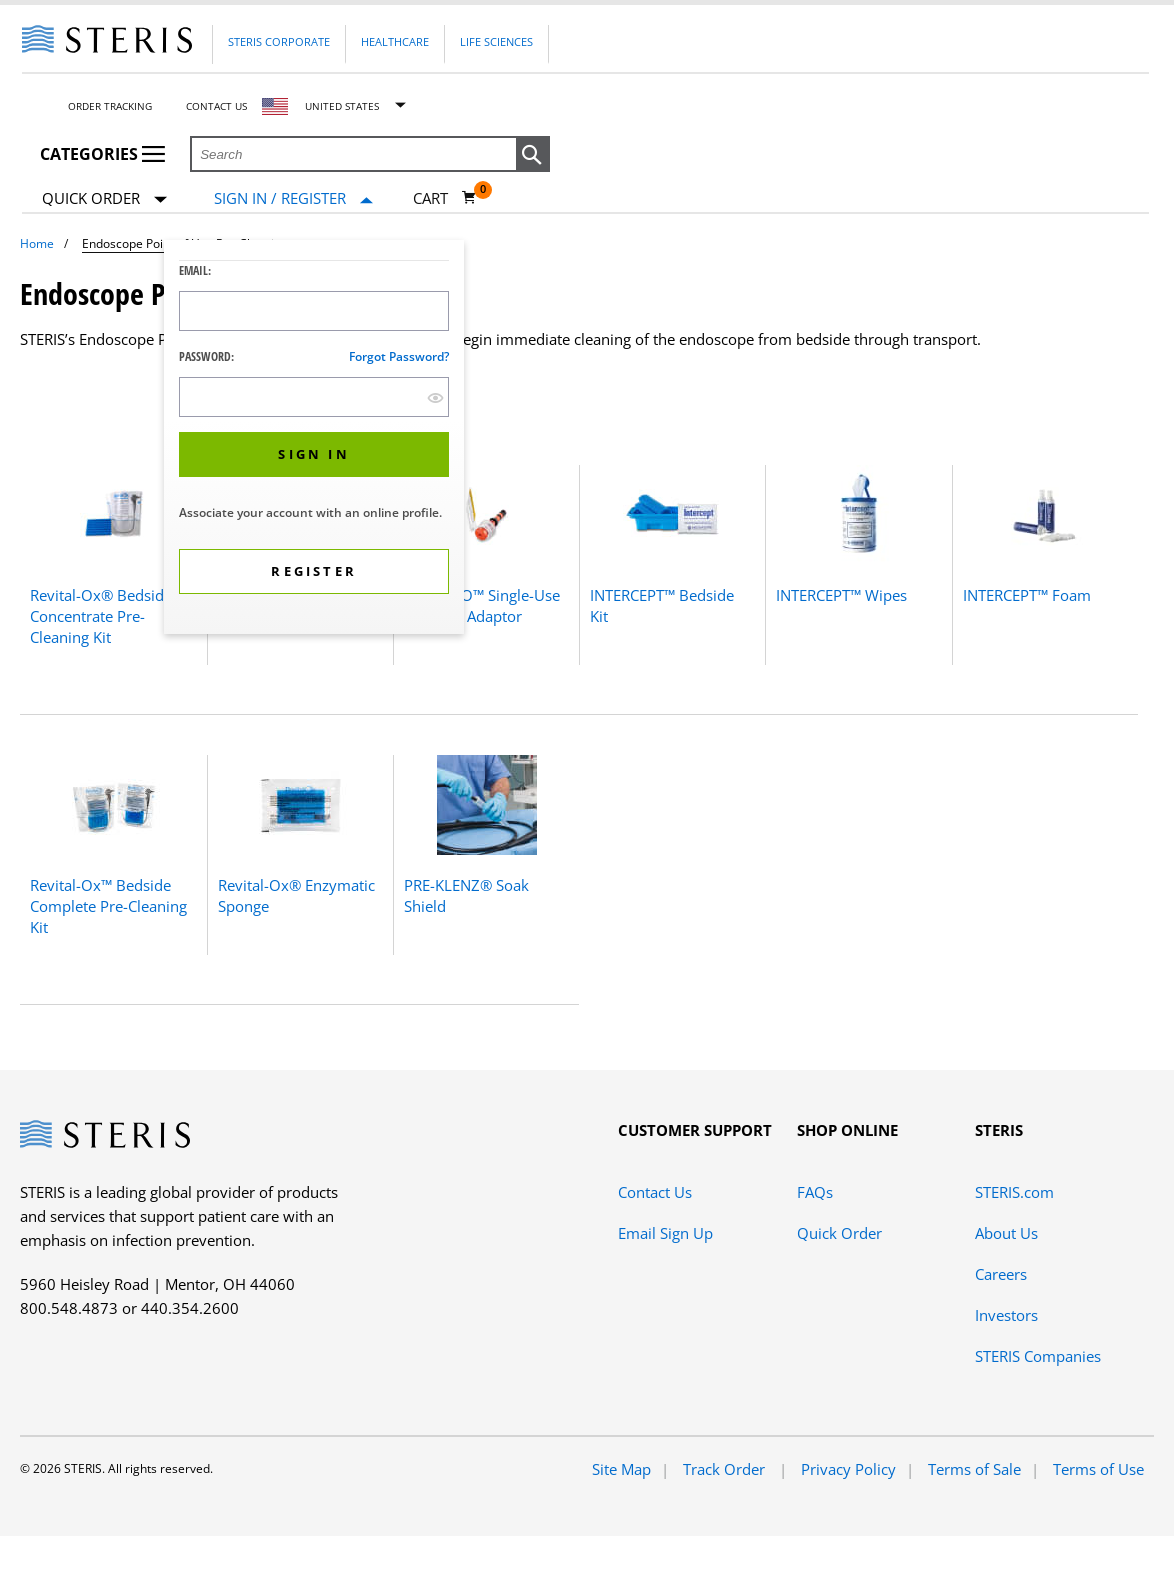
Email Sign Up (665, 1233)
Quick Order (104, 199)
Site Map (621, 1469)
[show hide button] (435, 397)
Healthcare (395, 41)
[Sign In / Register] (293, 198)
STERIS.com (1014, 1192)
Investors (1006, 1315)
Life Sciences (496, 41)
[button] (533, 155)
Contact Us (216, 106)
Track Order (726, 1469)
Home (37, 243)
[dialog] (314, 439)
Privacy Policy (848, 1469)
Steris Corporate (279, 41)
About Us (1006, 1233)
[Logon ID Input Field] (314, 311)
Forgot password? (399, 356)
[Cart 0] (445, 198)
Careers (1001, 1274)
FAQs (815, 1192)
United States (342, 106)
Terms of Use (1098, 1469)
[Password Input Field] (314, 397)
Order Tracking (110, 106)
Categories (102, 154)
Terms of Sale (974, 1469)
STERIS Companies (1038, 1356)
